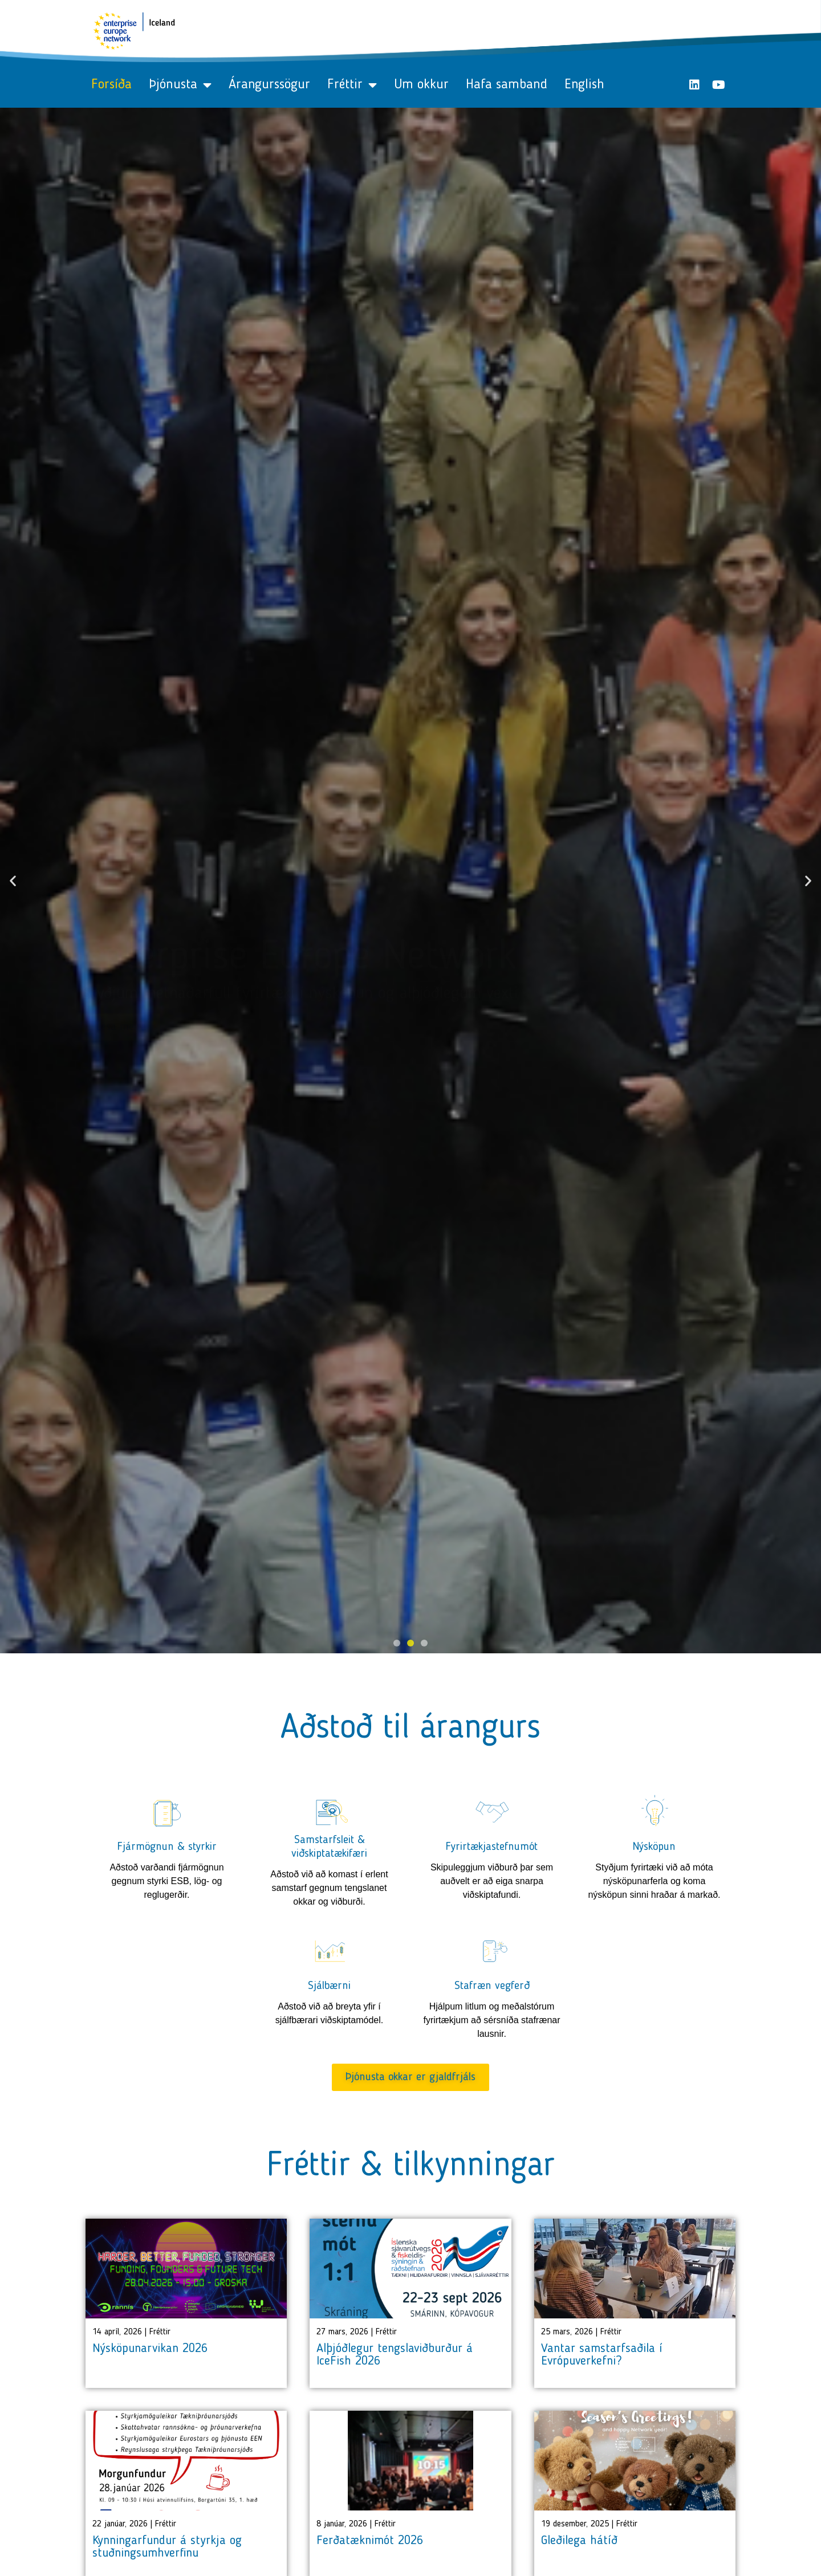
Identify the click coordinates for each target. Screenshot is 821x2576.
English (584, 85)
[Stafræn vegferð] (492, 1949)
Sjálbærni (329, 1986)
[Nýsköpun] (654, 1810)
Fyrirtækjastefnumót (492, 1847)
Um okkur (421, 85)
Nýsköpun (654, 1847)
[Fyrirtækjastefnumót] (492, 1810)
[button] (13, 881)
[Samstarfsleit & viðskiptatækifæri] (329, 1810)
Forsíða (111, 85)
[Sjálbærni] (329, 1949)
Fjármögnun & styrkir (167, 1847)
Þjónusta (180, 84)
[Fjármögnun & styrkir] (167, 1810)
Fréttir (352, 84)
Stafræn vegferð (492, 1986)
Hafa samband (506, 85)
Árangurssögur (269, 85)
